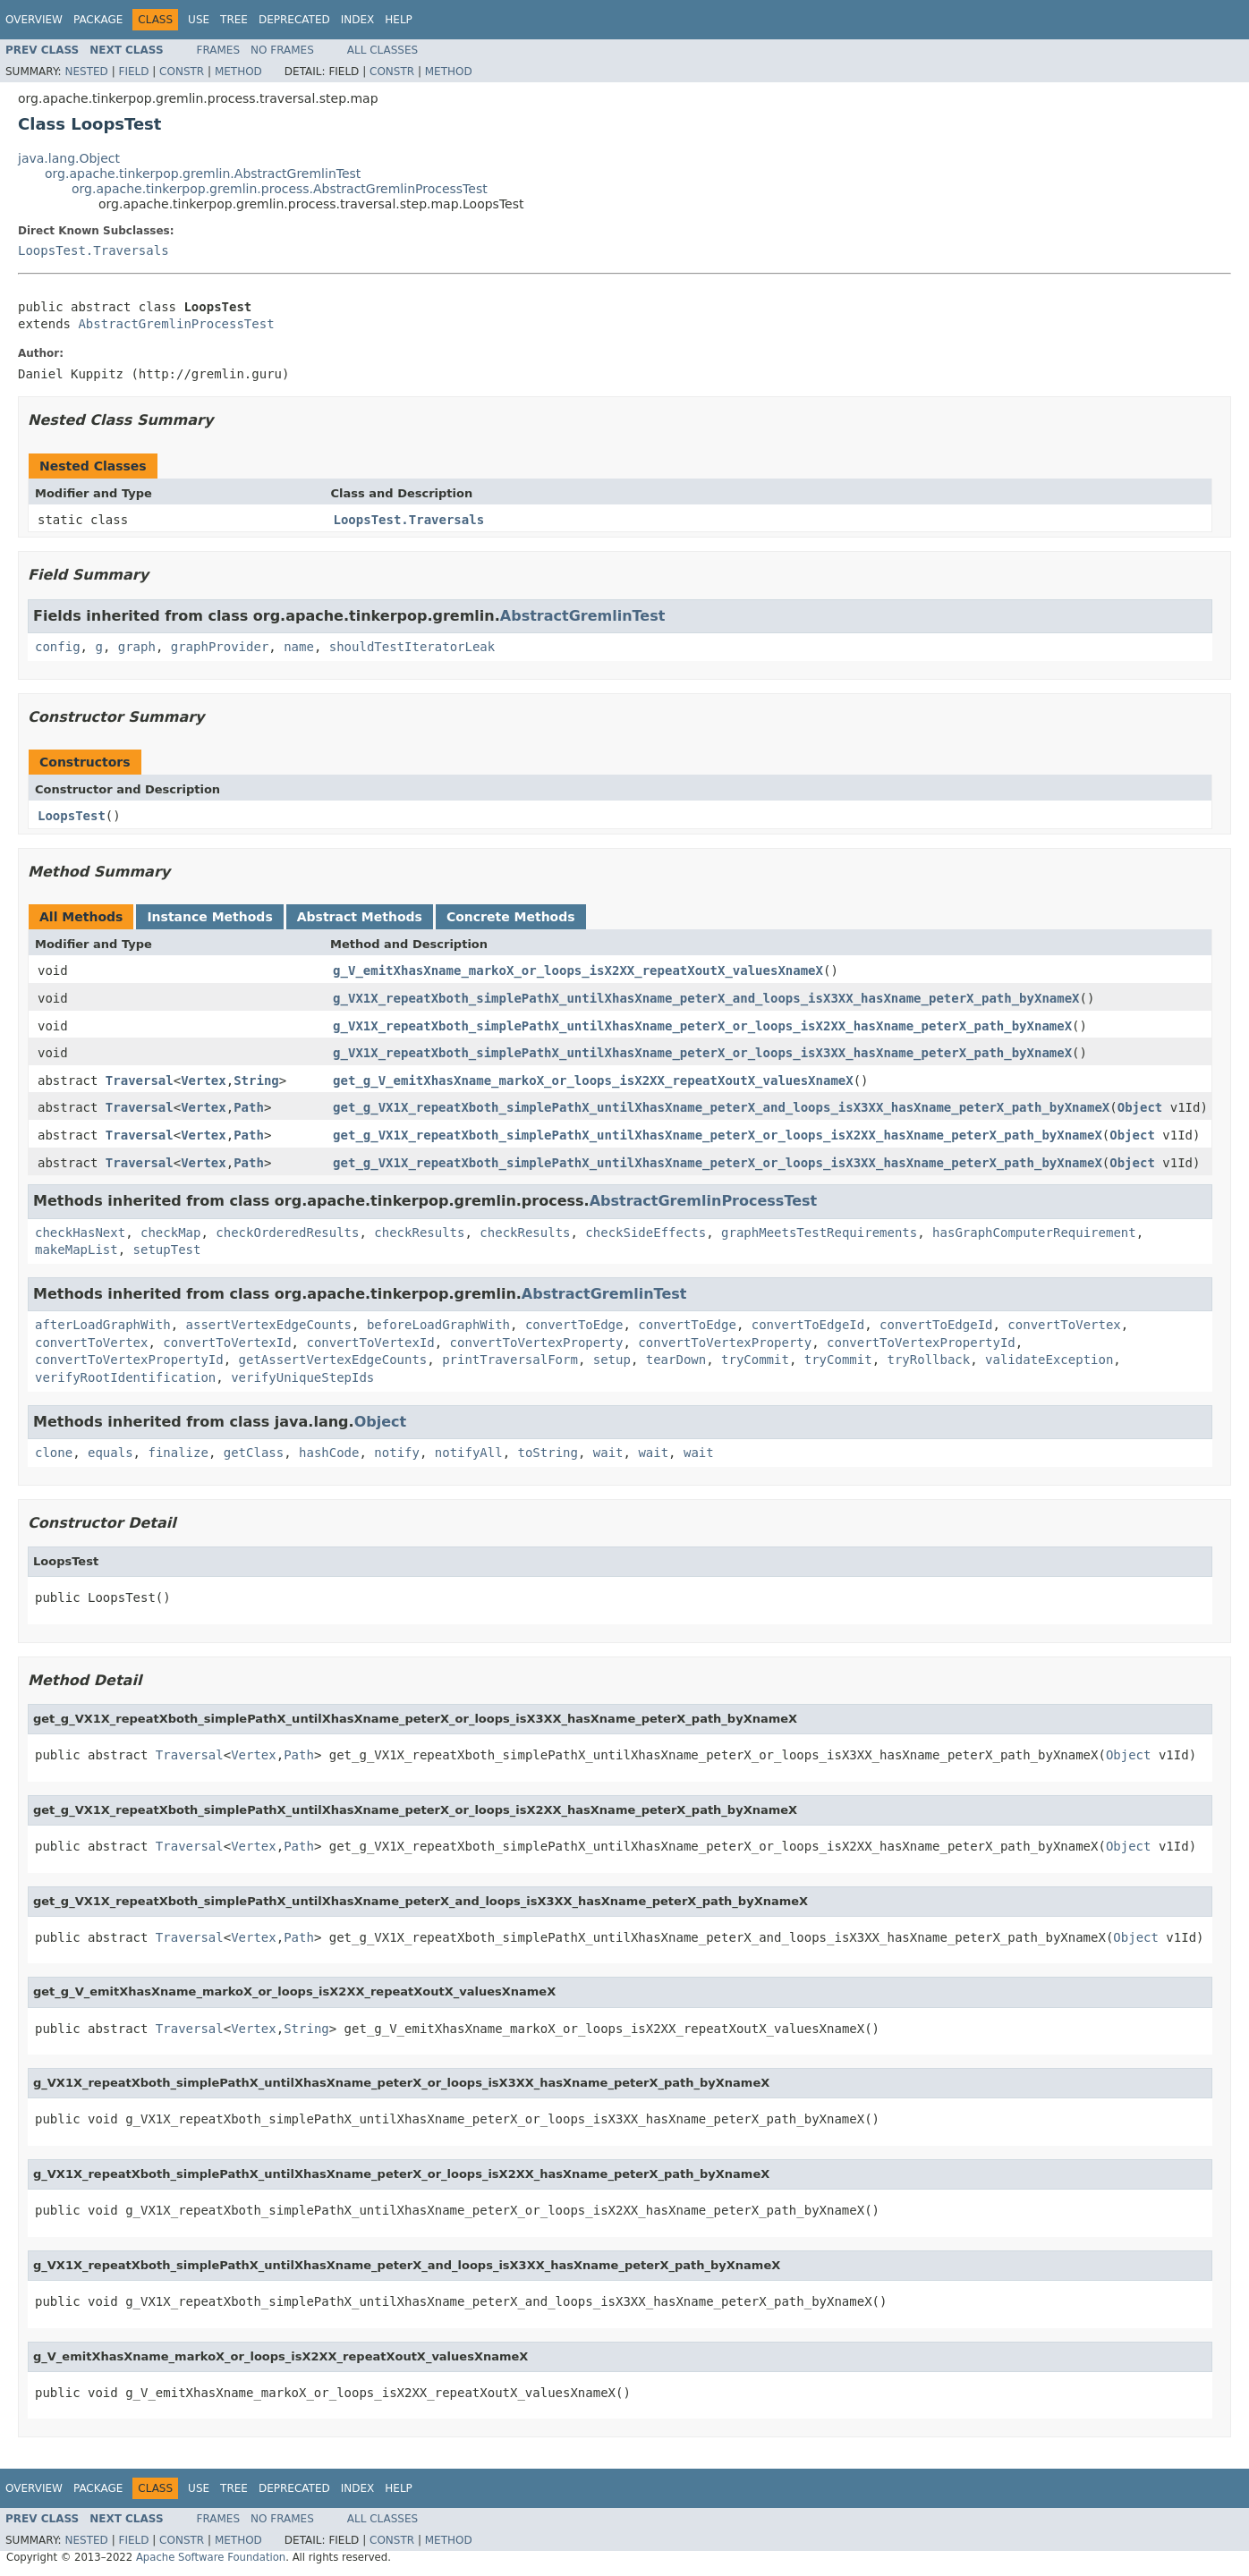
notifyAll (469, 1452)
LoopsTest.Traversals (93, 250)
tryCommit (755, 1359)
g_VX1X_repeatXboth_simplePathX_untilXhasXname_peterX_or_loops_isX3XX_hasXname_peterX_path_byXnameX (702, 1053)
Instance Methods (209, 917)
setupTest (167, 1249)
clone (53, 1452)
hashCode (329, 1452)
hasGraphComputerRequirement (1034, 1232)
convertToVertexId (227, 1342)
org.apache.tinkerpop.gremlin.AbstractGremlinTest (203, 173)
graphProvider (220, 647)
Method (238, 71)
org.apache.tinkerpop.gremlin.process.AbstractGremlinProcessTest (280, 189)
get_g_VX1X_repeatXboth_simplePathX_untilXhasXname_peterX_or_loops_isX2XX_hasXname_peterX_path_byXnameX (717, 1135)
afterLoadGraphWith (103, 1325)
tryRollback (928, 1359)
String (256, 1080)
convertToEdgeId (808, 1325)
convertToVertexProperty (537, 1342)
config (58, 647)
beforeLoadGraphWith (438, 1325)
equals (110, 1452)
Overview (34, 19)
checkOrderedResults (287, 1232)
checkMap (170, 1232)
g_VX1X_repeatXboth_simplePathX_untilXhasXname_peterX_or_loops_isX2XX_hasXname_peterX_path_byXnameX (702, 1026)
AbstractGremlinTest (583, 615)
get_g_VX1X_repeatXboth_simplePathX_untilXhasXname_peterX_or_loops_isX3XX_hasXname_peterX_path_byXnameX (717, 1163)
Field (133, 71)
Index (358, 19)
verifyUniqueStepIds (302, 1377)
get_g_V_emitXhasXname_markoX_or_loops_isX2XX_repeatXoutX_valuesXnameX (593, 1080)
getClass (254, 1452)
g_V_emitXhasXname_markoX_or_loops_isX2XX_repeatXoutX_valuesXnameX (578, 970)
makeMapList (76, 1249)
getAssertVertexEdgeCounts (333, 1359)
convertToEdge (574, 1325)
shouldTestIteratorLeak (412, 647)
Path (249, 1107)
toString (548, 1452)
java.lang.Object (69, 158)
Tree (234, 19)
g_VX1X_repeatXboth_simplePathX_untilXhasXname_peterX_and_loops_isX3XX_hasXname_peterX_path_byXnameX (706, 998)
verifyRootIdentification (125, 1377)
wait (608, 1452)
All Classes (382, 50)
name (299, 647)
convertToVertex (1063, 1325)
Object (1140, 1107)
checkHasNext (80, 1232)
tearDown (676, 1359)
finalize (178, 1452)
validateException (1049, 1359)
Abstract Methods (359, 917)
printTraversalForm (510, 1359)
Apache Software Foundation (210, 2557)
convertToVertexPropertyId (921, 1342)
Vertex (203, 1080)
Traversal (140, 1080)
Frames (219, 50)
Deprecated (294, 19)
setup (612, 1359)
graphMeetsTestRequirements (819, 1232)
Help (398, 19)
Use (198, 19)
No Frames (282, 50)
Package (98, 19)
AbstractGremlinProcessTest (176, 324)
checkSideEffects (645, 1232)
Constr (181, 71)
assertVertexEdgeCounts (269, 1325)
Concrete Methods (510, 917)
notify (397, 1452)
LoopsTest (72, 816)
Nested (85, 71)
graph (137, 647)
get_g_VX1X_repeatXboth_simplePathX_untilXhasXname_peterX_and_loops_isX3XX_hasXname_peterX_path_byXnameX (721, 1107)
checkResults (419, 1232)
